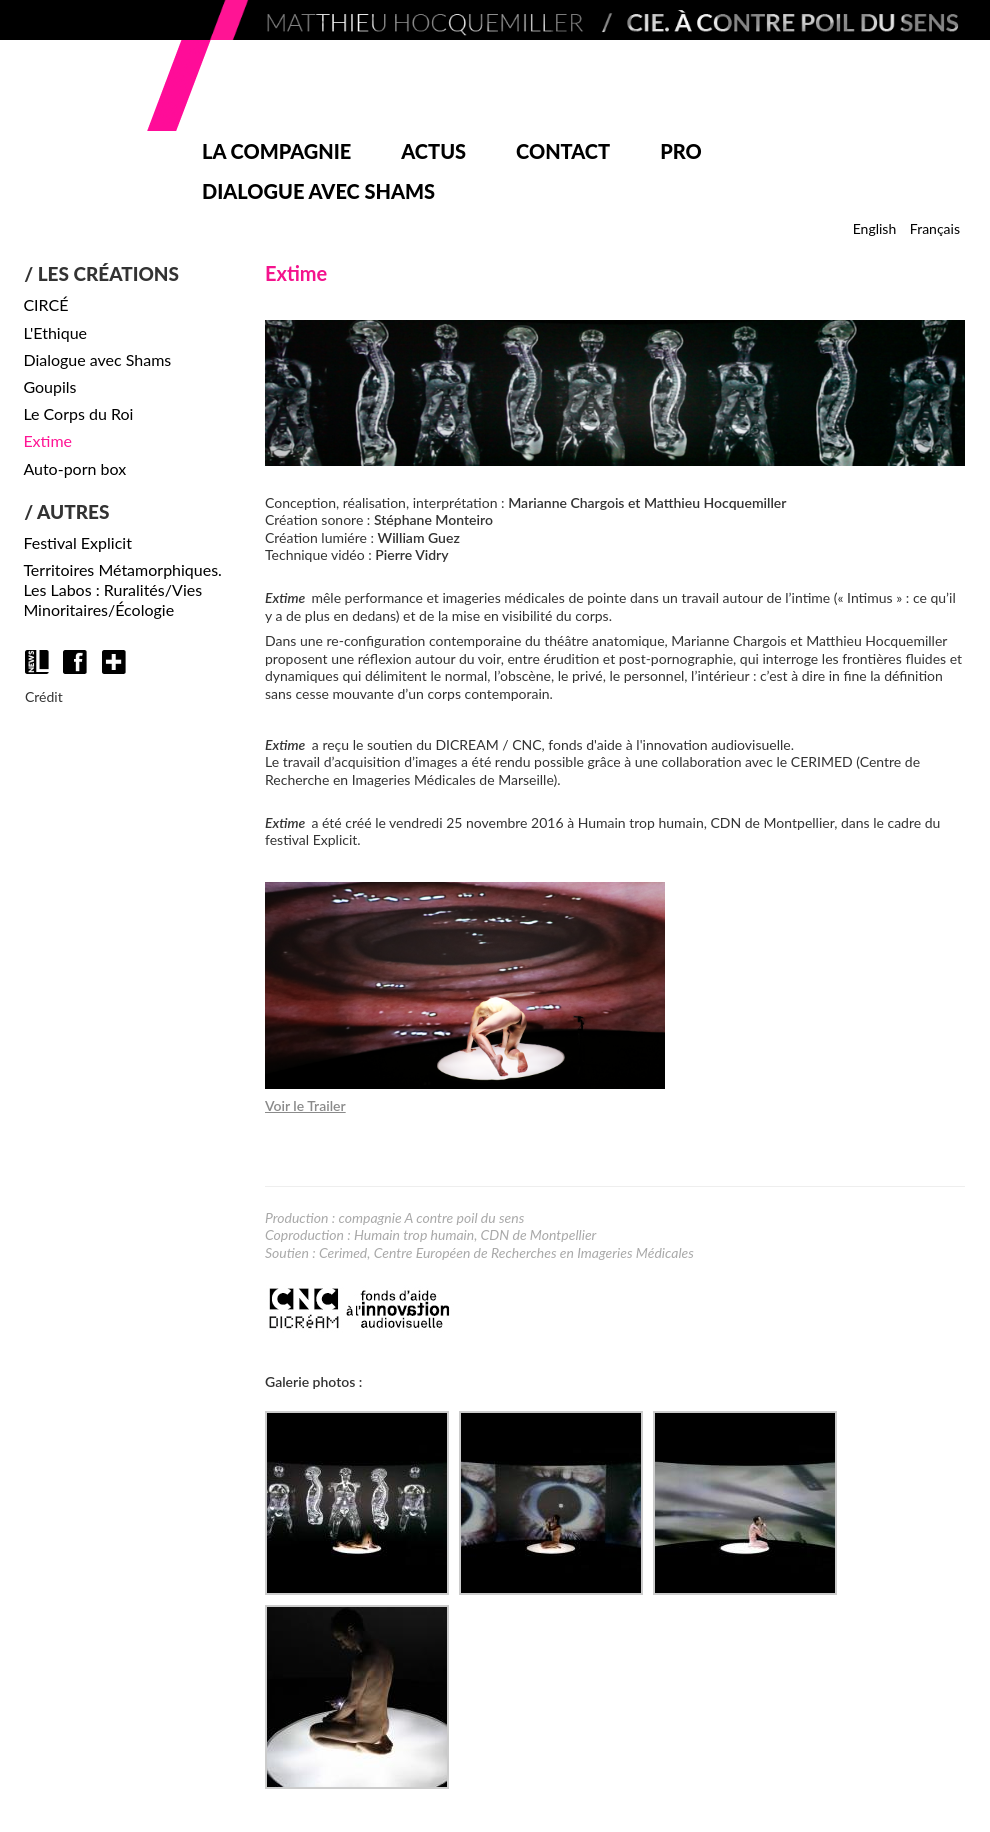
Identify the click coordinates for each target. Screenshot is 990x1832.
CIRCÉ (45, 304)
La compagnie (276, 151)
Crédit (44, 696)
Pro (681, 151)
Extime (47, 440)
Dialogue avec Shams (318, 191)
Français (935, 228)
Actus (433, 151)
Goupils (49, 386)
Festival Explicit (77, 542)
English (875, 228)
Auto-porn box (74, 468)
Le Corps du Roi (78, 413)
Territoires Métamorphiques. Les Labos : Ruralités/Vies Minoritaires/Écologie (122, 589)
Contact (563, 151)
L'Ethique (55, 332)
